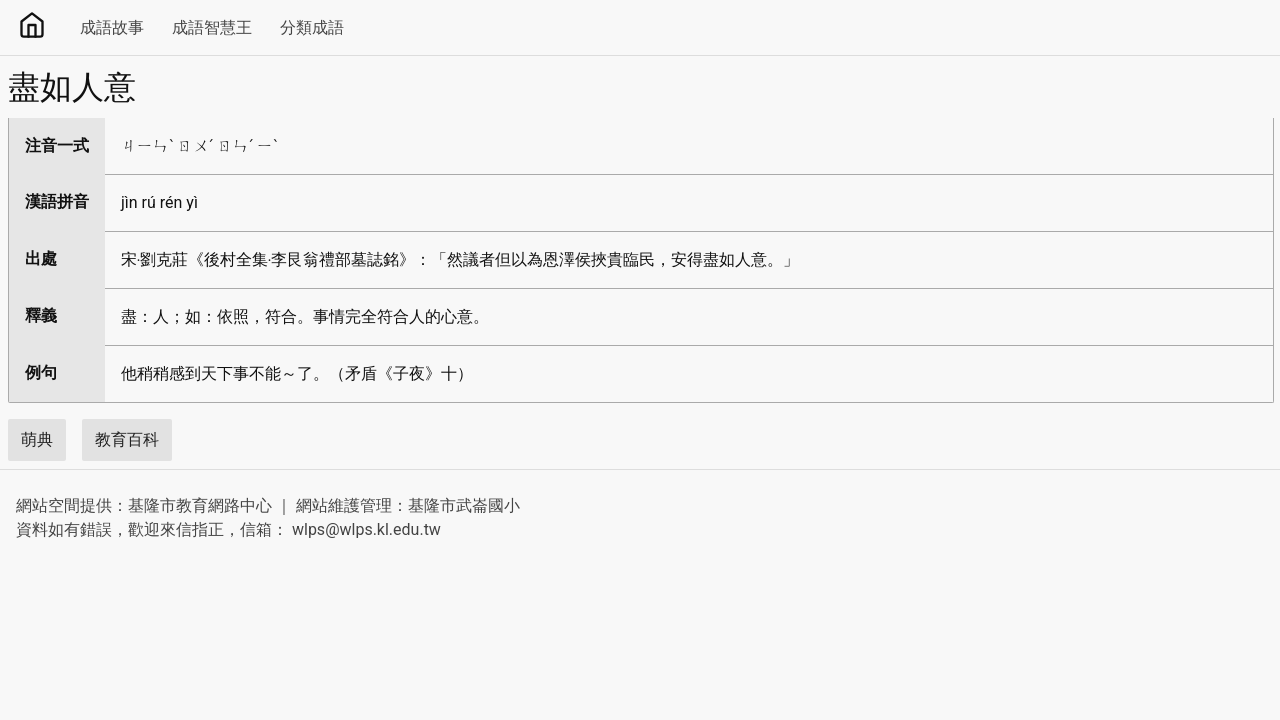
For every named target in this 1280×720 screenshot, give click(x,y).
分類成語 (312, 27)
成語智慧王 (212, 27)
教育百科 (127, 439)
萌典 (37, 439)
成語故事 (112, 27)
